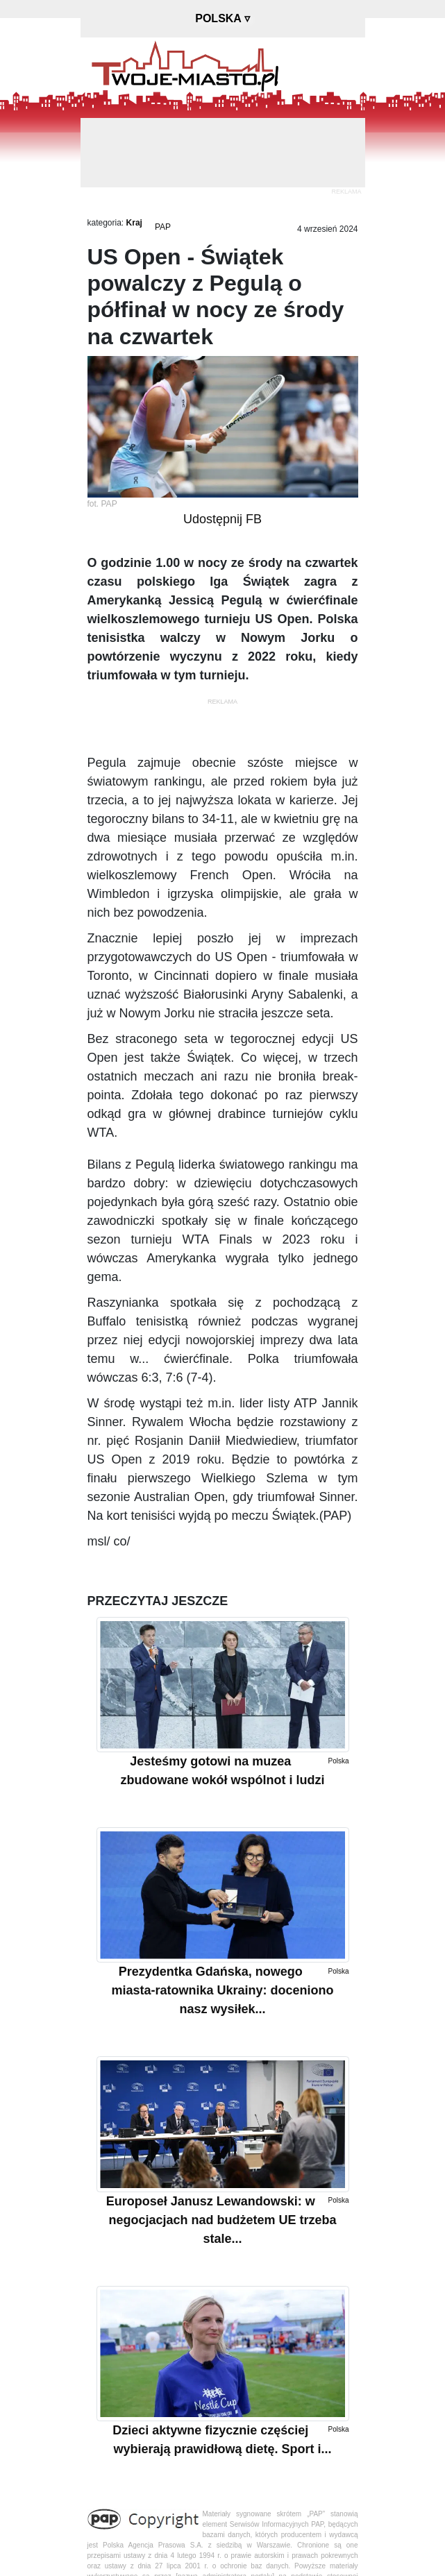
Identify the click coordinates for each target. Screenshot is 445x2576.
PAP (163, 227)
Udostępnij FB (222, 519)
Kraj (134, 223)
